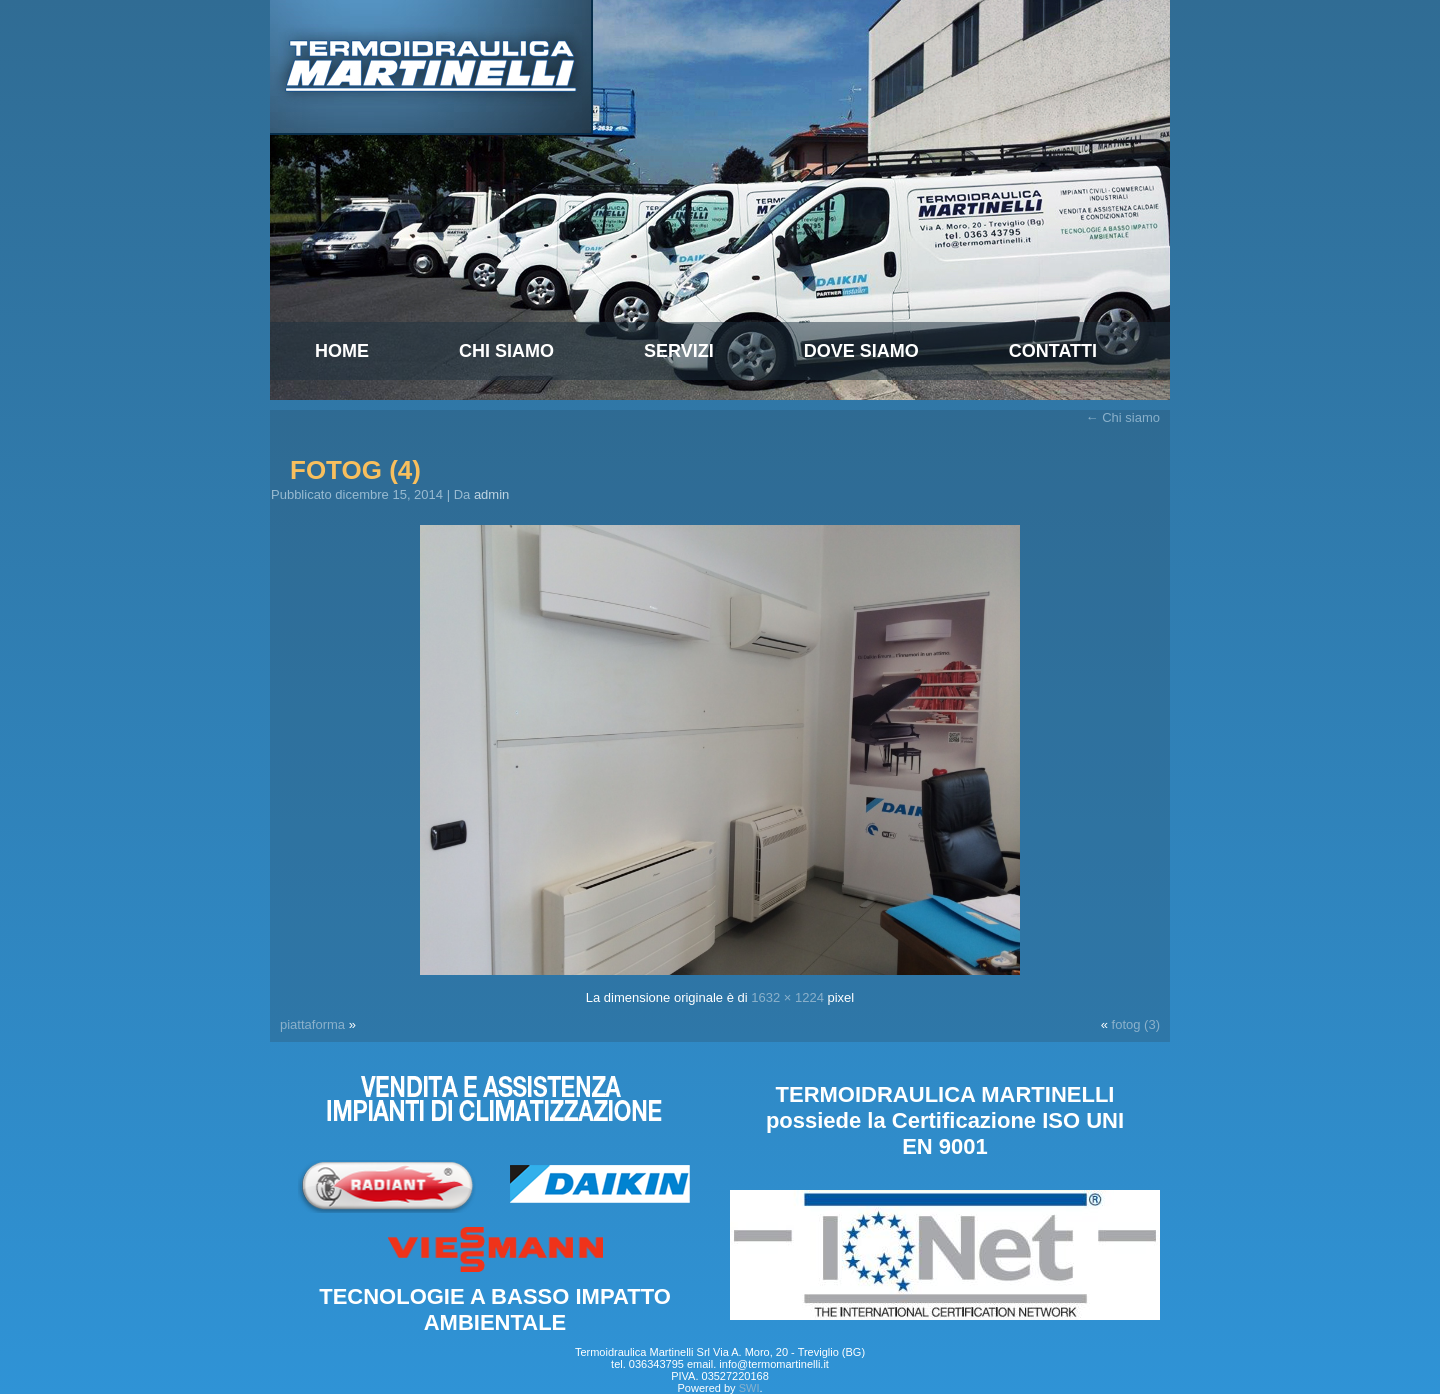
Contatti (1053, 351)
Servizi (679, 351)
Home (342, 351)
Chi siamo (506, 351)
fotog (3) (1136, 1024)
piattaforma (312, 1024)
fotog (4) (355, 470)
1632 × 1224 (787, 997)
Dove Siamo (861, 351)
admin (491, 494)
